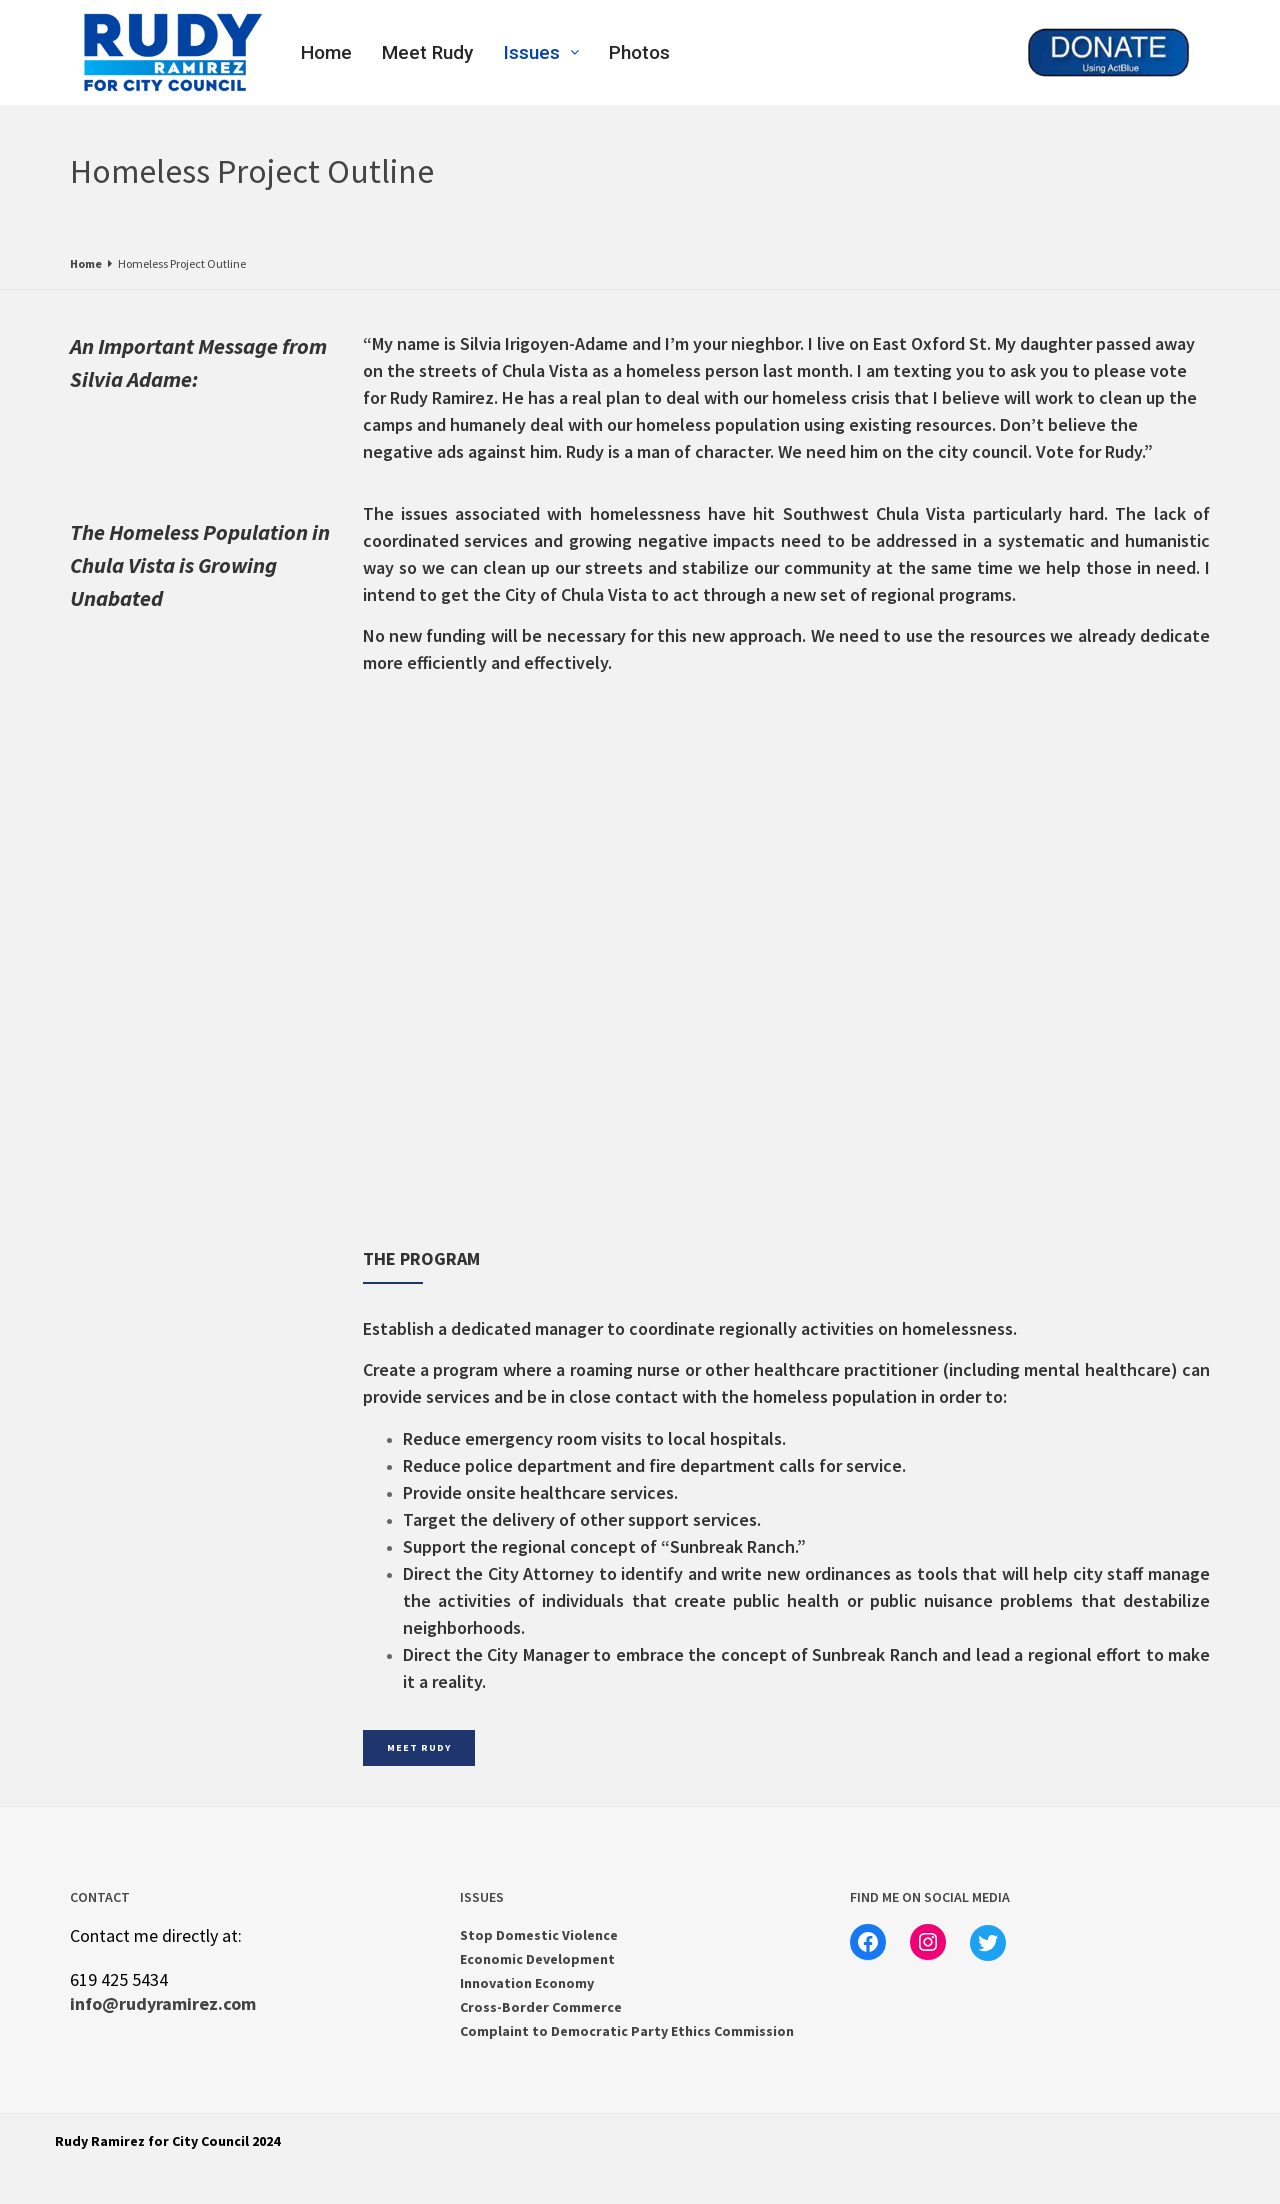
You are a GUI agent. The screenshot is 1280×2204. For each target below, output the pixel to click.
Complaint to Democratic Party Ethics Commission (627, 2031)
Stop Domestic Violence (539, 1935)
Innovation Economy (527, 1983)
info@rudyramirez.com (163, 2003)
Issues (541, 52)
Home (326, 52)
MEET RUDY (419, 1747)
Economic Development (537, 1959)
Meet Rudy (427, 52)
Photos (639, 52)
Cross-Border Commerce (541, 2007)
